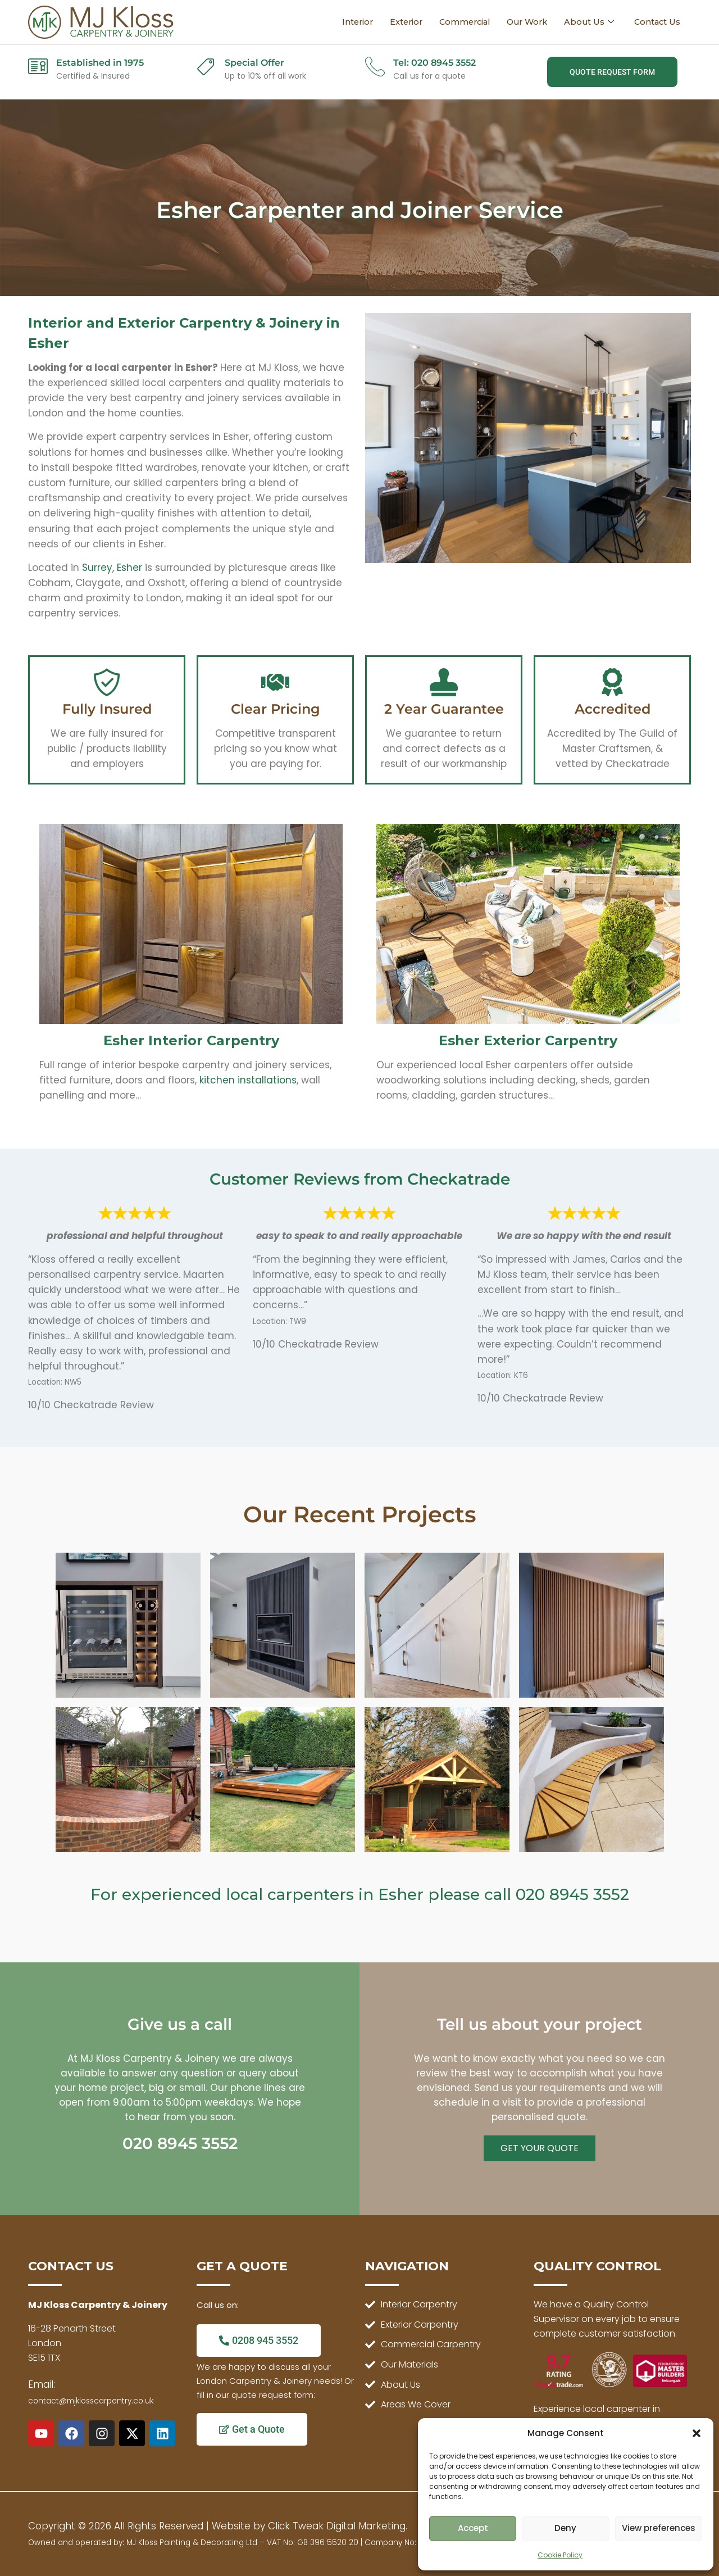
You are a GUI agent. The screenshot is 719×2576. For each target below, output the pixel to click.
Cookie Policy (560, 2555)
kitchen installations (248, 1080)
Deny (565, 2528)
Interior (346, 21)
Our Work (523, 21)
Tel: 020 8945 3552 (434, 62)
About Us (587, 21)
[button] (696, 2433)
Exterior (396, 21)
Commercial (457, 21)
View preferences (658, 2528)
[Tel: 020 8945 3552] (375, 66)
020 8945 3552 (572, 1894)
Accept (473, 2528)
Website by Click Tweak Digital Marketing (309, 2526)
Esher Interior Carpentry (191, 1040)
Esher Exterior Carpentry (528, 1040)
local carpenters (290, 1894)
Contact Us (656, 21)
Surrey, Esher (112, 567)
